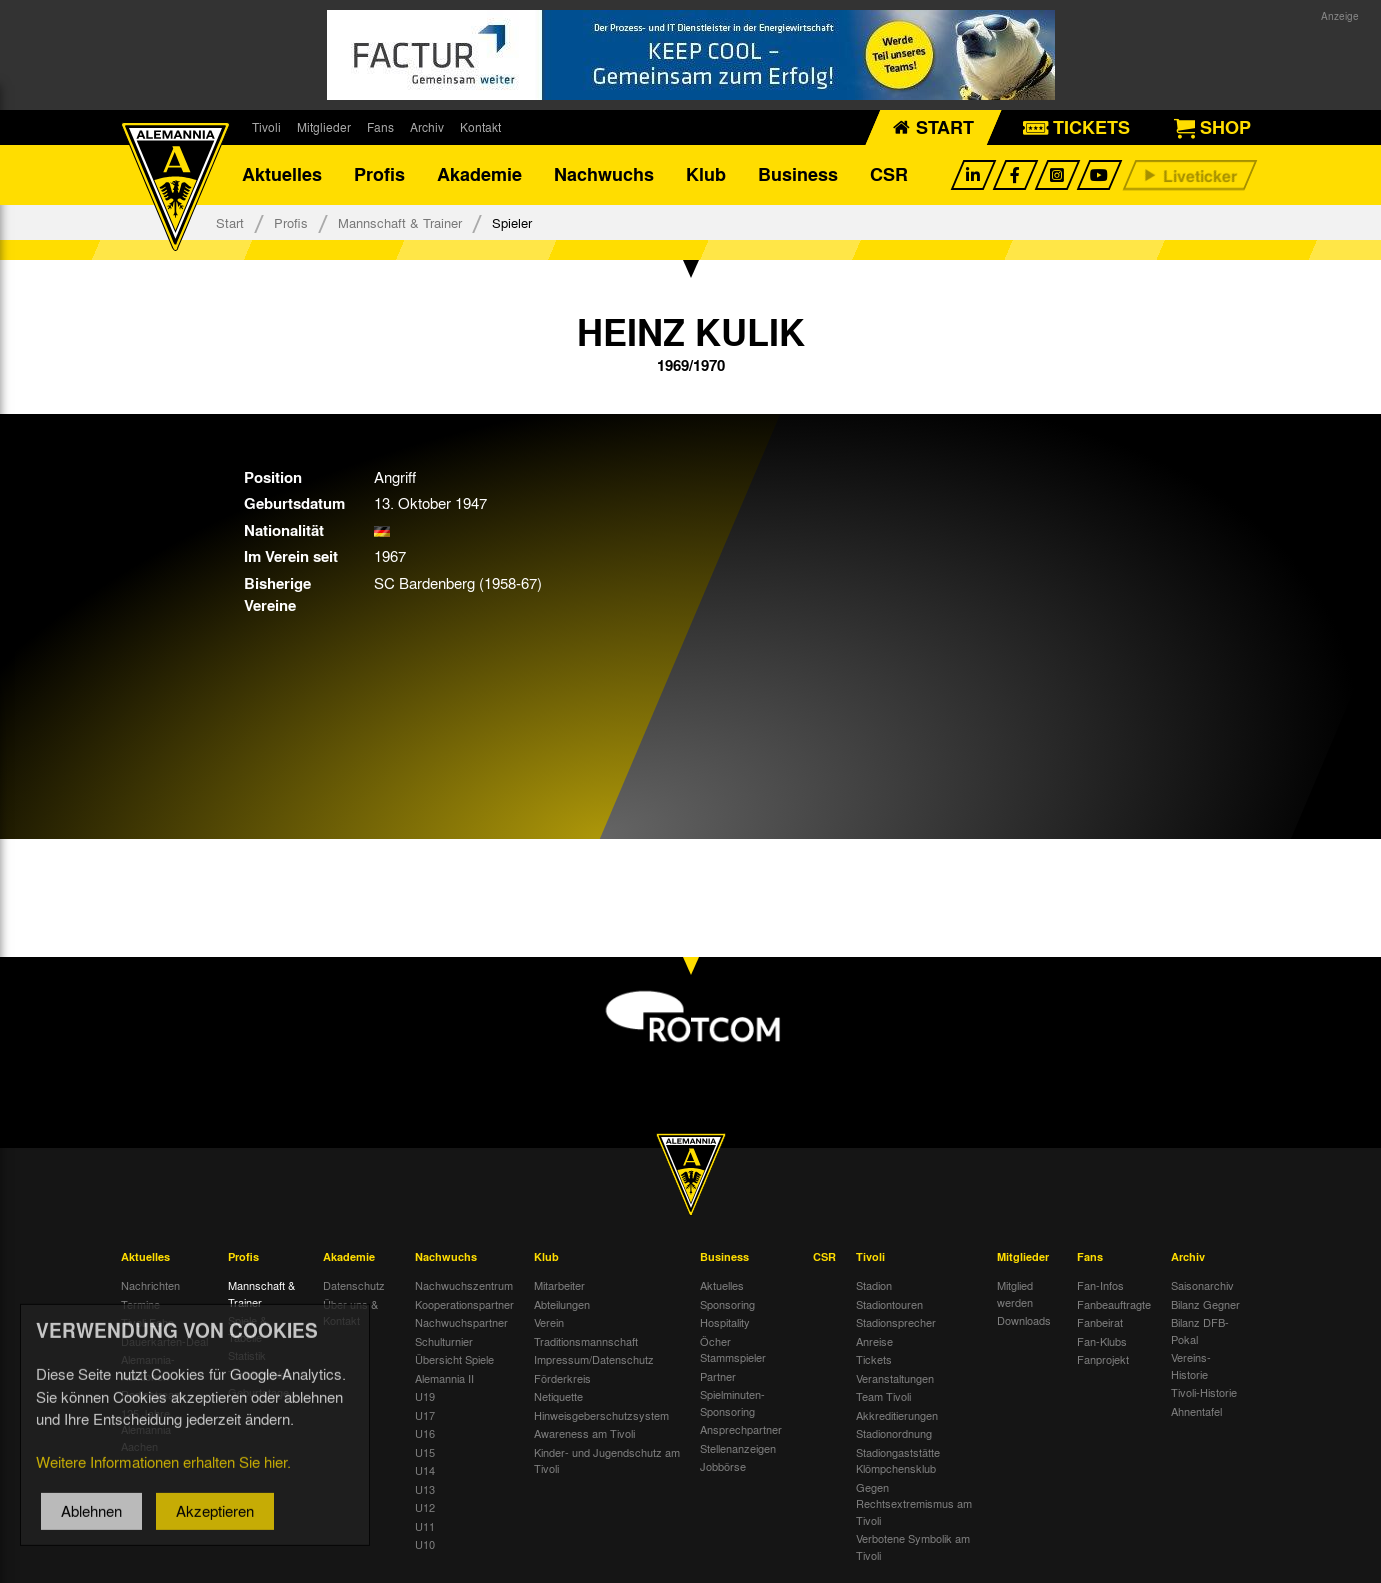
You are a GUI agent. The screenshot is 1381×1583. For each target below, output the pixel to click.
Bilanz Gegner (1205, 1304)
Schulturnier (444, 1341)
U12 (425, 1508)
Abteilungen (562, 1304)
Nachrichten (150, 1286)
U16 (425, 1434)
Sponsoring (727, 1304)
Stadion (874, 1286)
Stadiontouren (889, 1304)
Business (798, 175)
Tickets (874, 1360)
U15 (425, 1452)
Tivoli (266, 127)
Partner (718, 1376)
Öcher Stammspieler (733, 1349)
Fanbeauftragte (1114, 1304)
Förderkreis (562, 1378)
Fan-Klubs (1102, 1341)
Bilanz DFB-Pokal (1200, 1331)
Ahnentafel (1196, 1411)
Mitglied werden (1015, 1294)
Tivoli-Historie (1204, 1393)
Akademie (479, 175)
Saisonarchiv (1202, 1286)
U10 (425, 1545)
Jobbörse (723, 1467)
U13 (425, 1489)
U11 (425, 1526)
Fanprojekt (1103, 1360)
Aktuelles (282, 175)
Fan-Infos (1100, 1286)
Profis (379, 175)
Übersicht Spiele (454, 1360)
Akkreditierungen (897, 1415)
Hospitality (725, 1323)
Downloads (1024, 1321)
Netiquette (558, 1397)
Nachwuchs (604, 175)
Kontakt (480, 127)
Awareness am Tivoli (584, 1434)
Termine (140, 1304)
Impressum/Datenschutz (594, 1360)
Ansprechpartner (741, 1430)
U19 (425, 1397)
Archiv (427, 127)
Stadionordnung (894, 1434)
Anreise (874, 1341)
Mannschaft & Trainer (400, 222)
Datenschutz (354, 1286)
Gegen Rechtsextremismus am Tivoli (914, 1503)
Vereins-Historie (1191, 1366)
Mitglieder (324, 127)
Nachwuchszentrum (464, 1286)
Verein (549, 1323)
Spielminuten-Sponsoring (732, 1403)
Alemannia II (444, 1378)
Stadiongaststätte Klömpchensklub (898, 1460)
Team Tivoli (883, 1397)
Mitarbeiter (559, 1286)
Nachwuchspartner (461, 1323)
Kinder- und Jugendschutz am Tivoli (607, 1460)
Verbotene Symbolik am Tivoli (913, 1547)
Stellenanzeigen (738, 1448)
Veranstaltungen (895, 1378)
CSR (889, 175)
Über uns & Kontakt (350, 1312)
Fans (380, 127)
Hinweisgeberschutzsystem (601, 1415)
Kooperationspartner (464, 1304)
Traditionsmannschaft (586, 1341)
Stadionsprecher (896, 1323)
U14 (425, 1471)
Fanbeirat (1100, 1323)
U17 (425, 1415)
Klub (706, 175)
